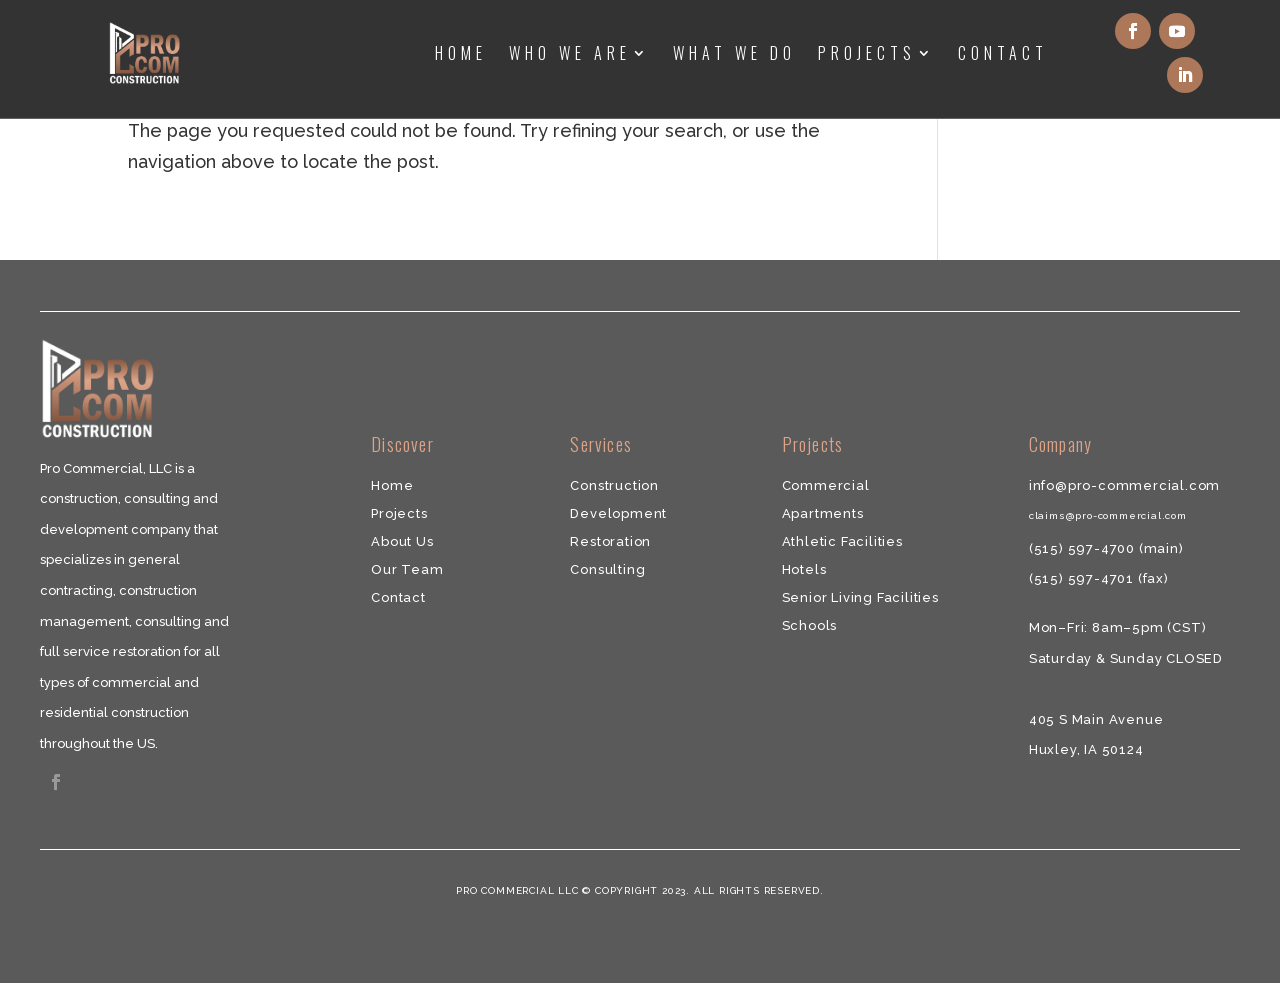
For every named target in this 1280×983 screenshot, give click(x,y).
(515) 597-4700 (1084, 548)
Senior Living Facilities (860, 597)
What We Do (734, 53)
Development (618, 513)
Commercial (826, 485)
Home (461, 53)
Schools (810, 625)
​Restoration (610, 541)
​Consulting (607, 569)
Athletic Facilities (842, 541)
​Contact (398, 597)
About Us (402, 541)
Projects (867, 53)
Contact (1003, 53)
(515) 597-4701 (1083, 578)
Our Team (407, 569)
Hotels (804, 569)
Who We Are (570, 53)
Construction (614, 485)
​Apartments (823, 513)
